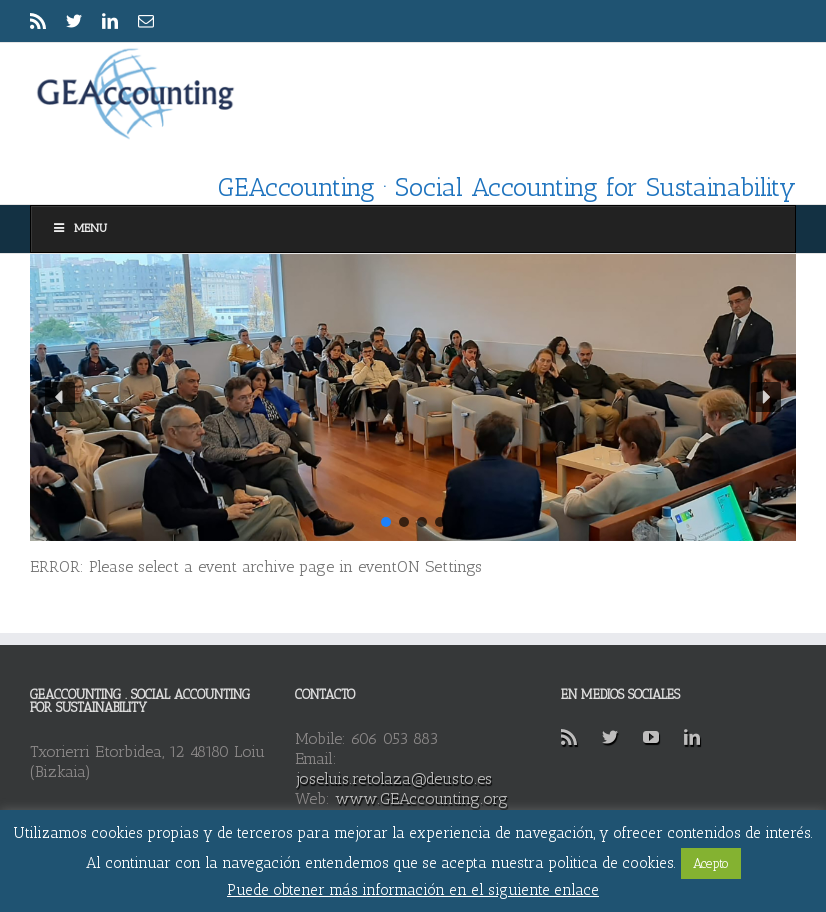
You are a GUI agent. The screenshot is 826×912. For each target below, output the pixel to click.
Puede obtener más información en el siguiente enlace (413, 890)
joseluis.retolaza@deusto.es (393, 778)
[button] (60, 397)
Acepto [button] (711, 863)
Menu (79, 228)
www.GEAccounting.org (421, 798)
